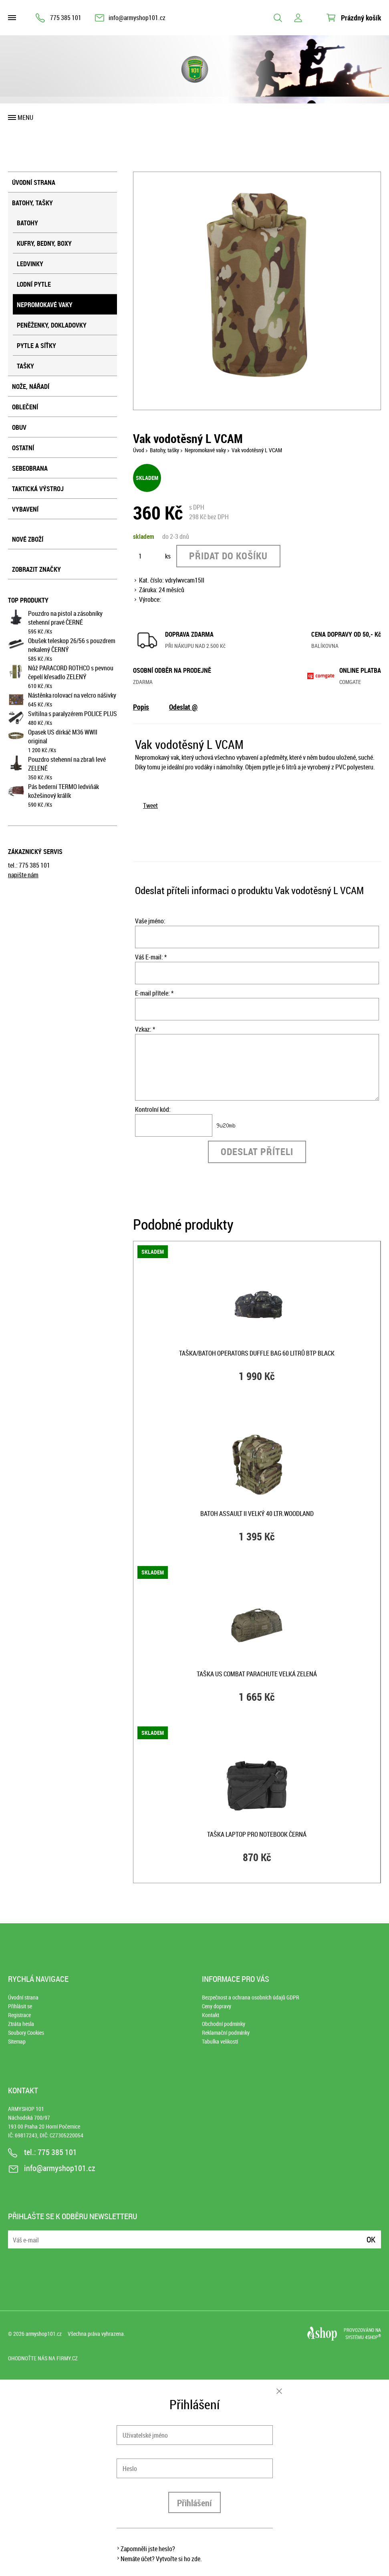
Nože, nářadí (30, 386)
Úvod (138, 450)
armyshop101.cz (44, 2333)
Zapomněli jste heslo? (148, 2548)
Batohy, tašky (32, 202)
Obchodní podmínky (223, 2024)
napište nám (23, 874)
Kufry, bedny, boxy (44, 243)
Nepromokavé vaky (45, 304)
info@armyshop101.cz (137, 17)
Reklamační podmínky (226, 2032)
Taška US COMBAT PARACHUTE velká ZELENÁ (257, 1673)
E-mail (15, 2234)
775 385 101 (65, 17)
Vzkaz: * (145, 1029)
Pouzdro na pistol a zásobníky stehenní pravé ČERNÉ (65, 618)
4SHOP (373, 2337)
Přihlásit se (20, 2006)
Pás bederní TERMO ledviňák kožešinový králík (63, 791)
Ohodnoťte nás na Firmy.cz (43, 2358)
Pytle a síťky (36, 345)
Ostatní (23, 447)
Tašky (25, 366)
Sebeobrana (30, 468)
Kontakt (210, 2015)
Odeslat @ (183, 707)
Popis (141, 707)
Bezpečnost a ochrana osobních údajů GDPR (250, 1997)
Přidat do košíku (228, 555)
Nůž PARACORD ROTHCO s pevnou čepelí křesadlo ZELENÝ (70, 672)
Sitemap (17, 2041)
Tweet (150, 805)
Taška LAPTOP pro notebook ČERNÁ (256, 1834)
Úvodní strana (33, 182)
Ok (371, 2239)
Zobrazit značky (36, 569)
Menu (25, 117)
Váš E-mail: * (151, 957)
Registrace (19, 2015)
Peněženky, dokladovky (52, 325)
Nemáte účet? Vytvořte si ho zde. (161, 2558)
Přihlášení (194, 2503)
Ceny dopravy (216, 2006)
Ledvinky (30, 263)
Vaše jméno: (150, 921)
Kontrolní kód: (153, 1109)
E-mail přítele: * (154, 993)
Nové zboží (27, 539)
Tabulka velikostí (220, 2041)
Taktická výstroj (38, 488)
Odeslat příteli (257, 1151)
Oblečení (25, 407)
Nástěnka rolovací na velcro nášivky (72, 695)
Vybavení (25, 509)
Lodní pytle (34, 284)
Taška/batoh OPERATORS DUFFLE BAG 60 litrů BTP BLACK (257, 1353)
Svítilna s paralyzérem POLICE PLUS (72, 713)
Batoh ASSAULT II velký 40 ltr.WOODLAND (257, 1513)
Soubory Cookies (26, 2032)
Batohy (27, 223)
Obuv (19, 427)
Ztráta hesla (21, 2024)
